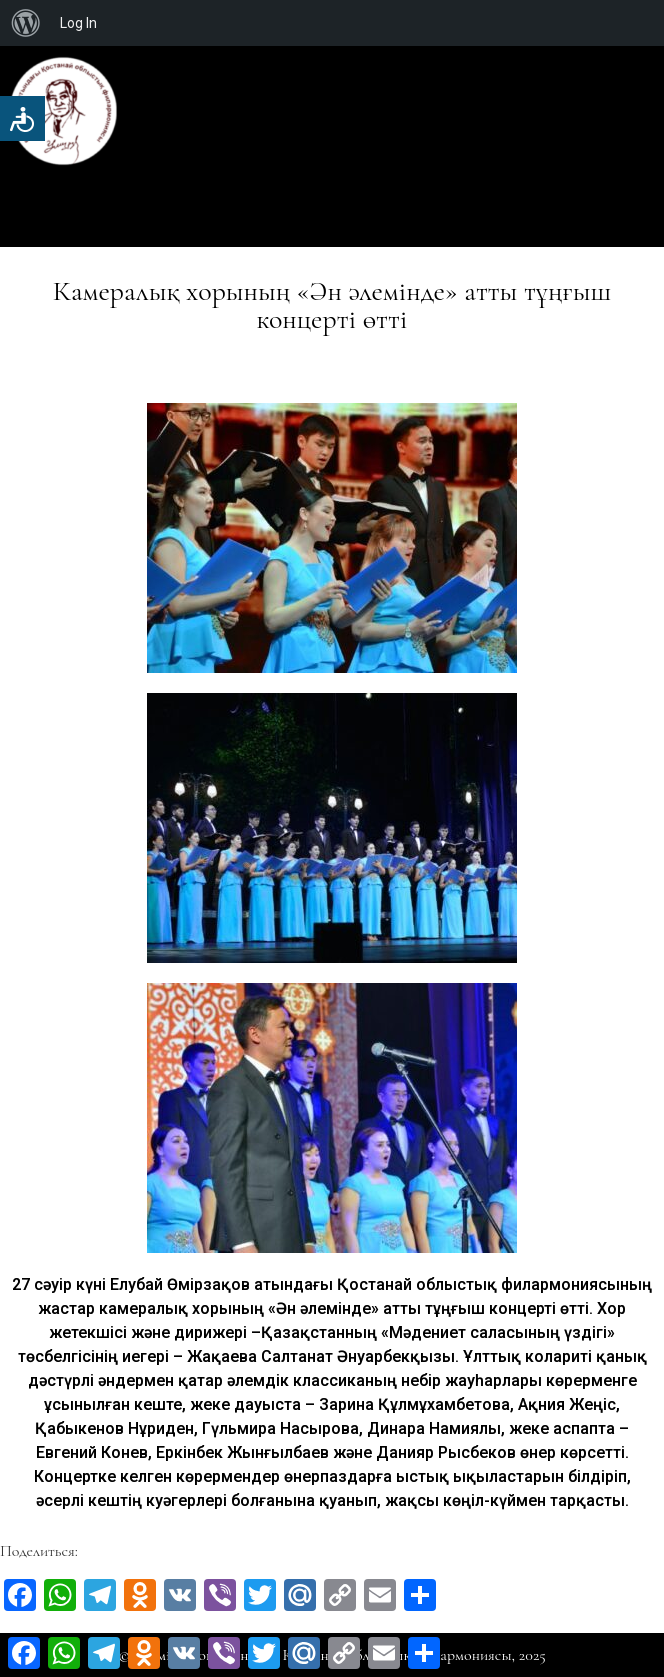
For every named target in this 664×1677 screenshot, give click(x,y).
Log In (78, 23)
